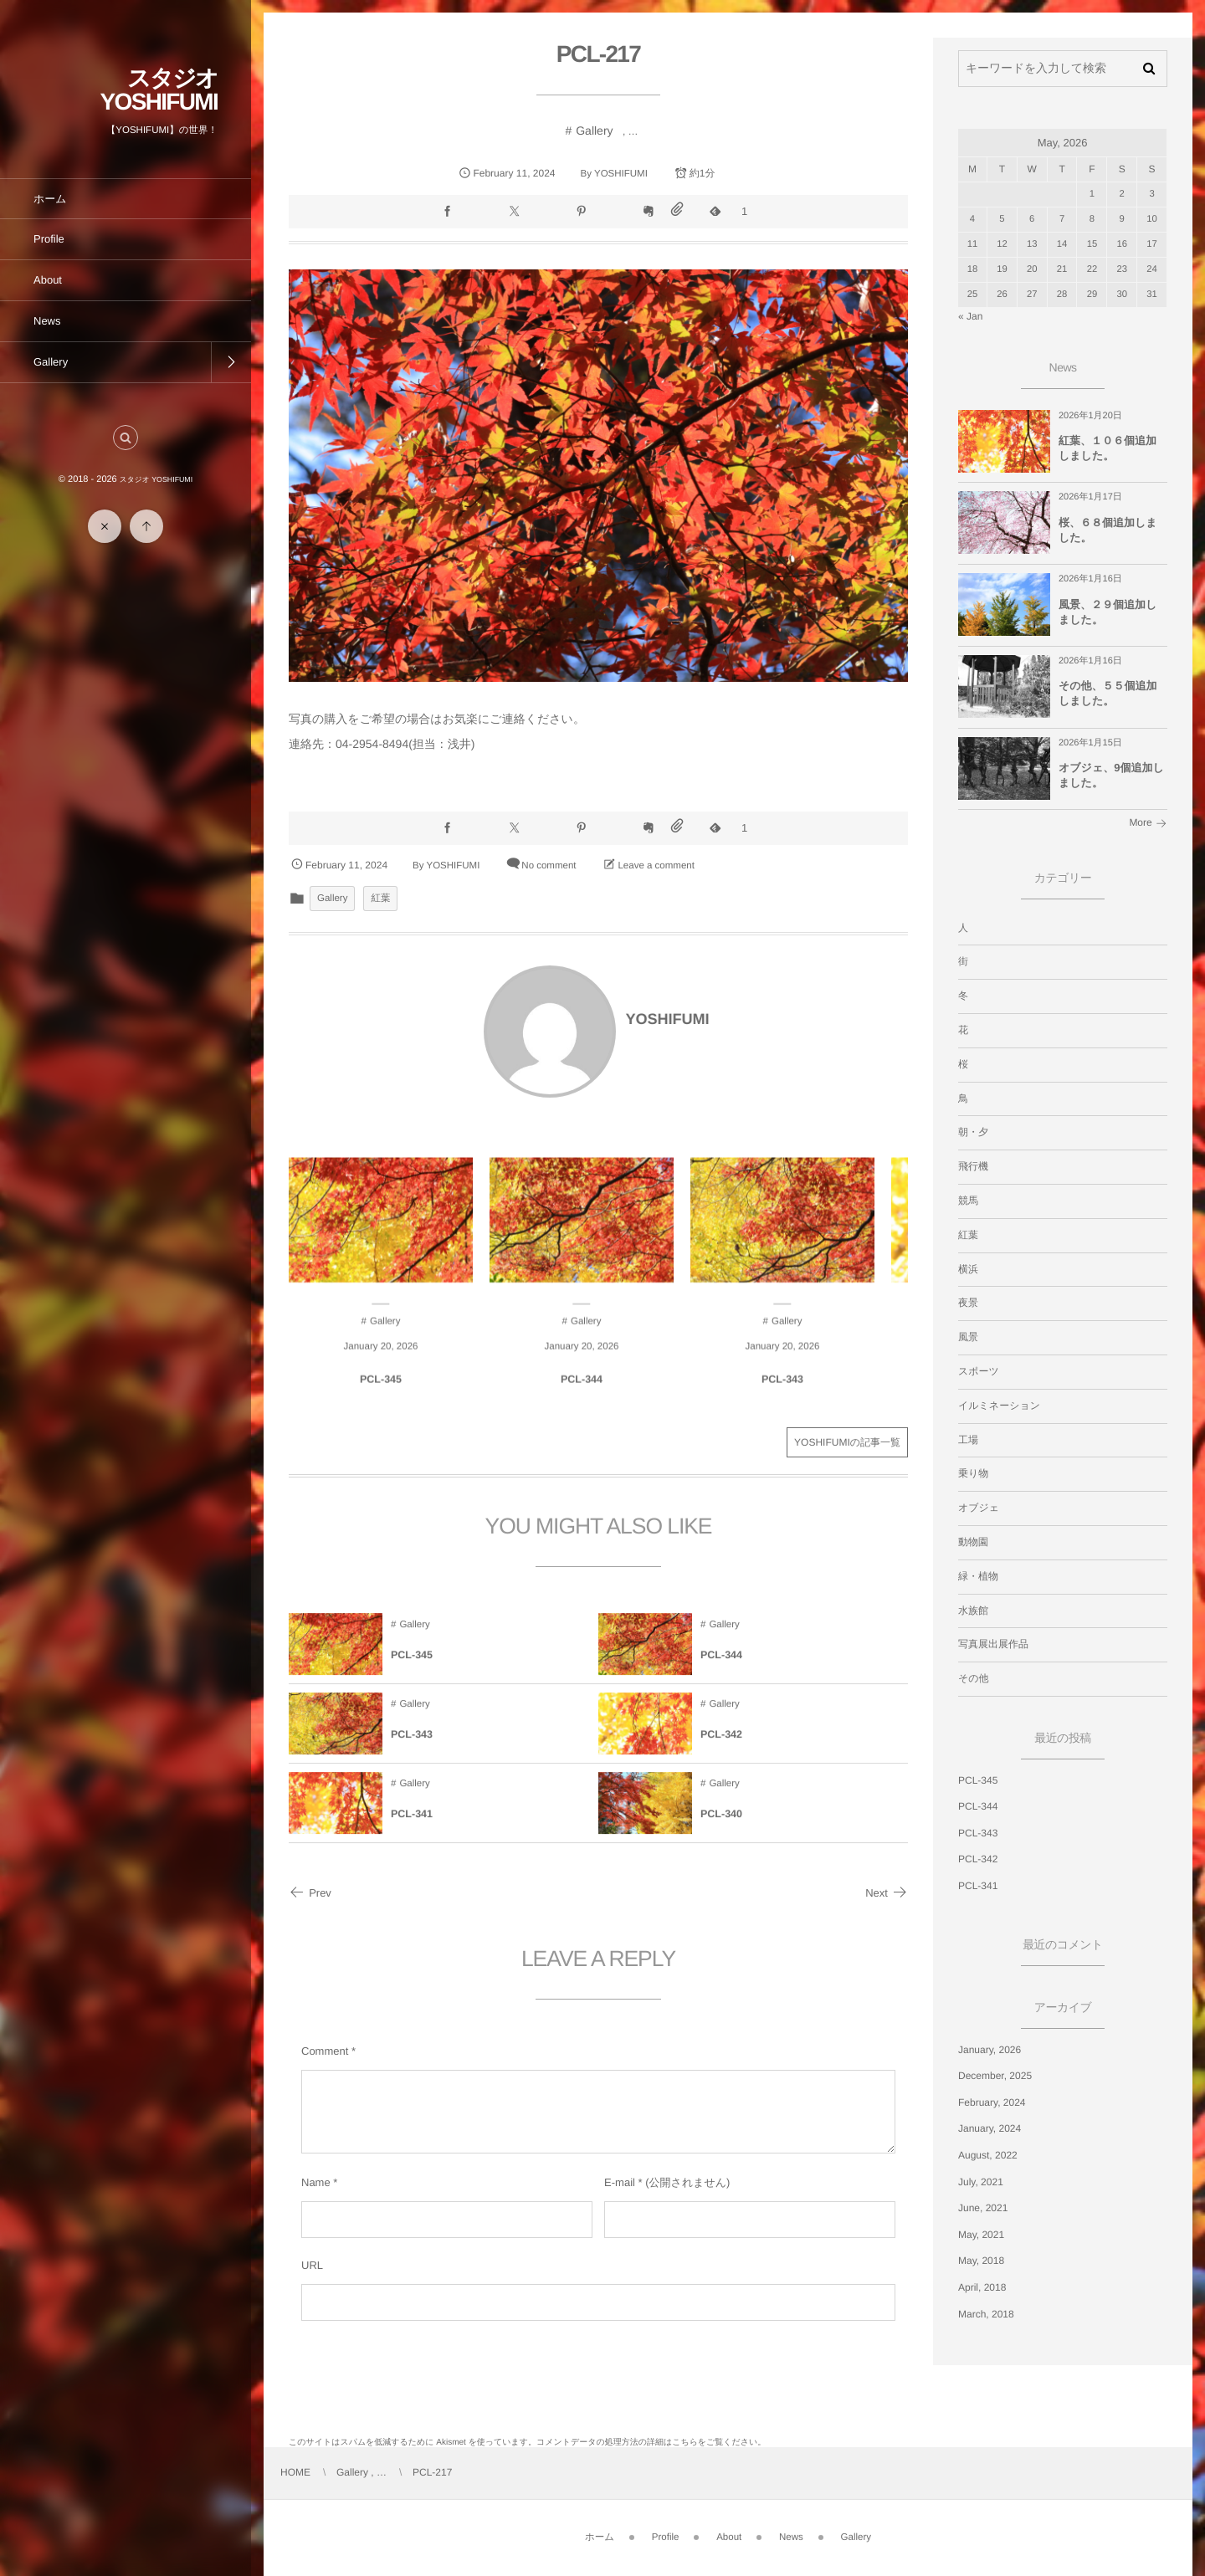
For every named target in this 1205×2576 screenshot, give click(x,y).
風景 (968, 1337)
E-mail (619, 2182)
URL (312, 2265)
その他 (973, 1678)
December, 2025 (995, 2076)
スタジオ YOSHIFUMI (159, 90)
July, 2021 (980, 2182)
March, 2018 (986, 2314)
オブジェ (978, 1507)
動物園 (973, 1542)
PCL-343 (782, 1395)
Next (886, 1893)
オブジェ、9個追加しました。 (1111, 775)
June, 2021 (983, 2208)
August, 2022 (988, 2155)
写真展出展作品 (993, 1644)
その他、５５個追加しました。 (1108, 693)
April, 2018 (982, 2287)
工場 (968, 1440)
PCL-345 (381, 1395)
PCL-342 (721, 1750)
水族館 (973, 1610)
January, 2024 (989, 2128)
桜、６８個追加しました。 (1108, 530)
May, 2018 (981, 2260)
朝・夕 (973, 1132)
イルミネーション (999, 1405)
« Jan (970, 316)
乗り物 (973, 1473)
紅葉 (380, 899)
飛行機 (973, 1166)
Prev (310, 1893)
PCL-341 (412, 1830)
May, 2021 (981, 2235)
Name (316, 2182)
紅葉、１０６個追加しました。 (1107, 448)
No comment (548, 866)
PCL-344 (581, 1395)
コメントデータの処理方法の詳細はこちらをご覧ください (646, 2442)
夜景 (968, 1302)
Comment (324, 2051)
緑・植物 (978, 1576)
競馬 (968, 1200)
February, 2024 (992, 2102)
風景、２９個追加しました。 (1107, 612)
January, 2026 (989, 2050)
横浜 (968, 1269)
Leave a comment (656, 866)
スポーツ (978, 1371)
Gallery (594, 130)
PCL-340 (721, 1830)
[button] (125, 437)
